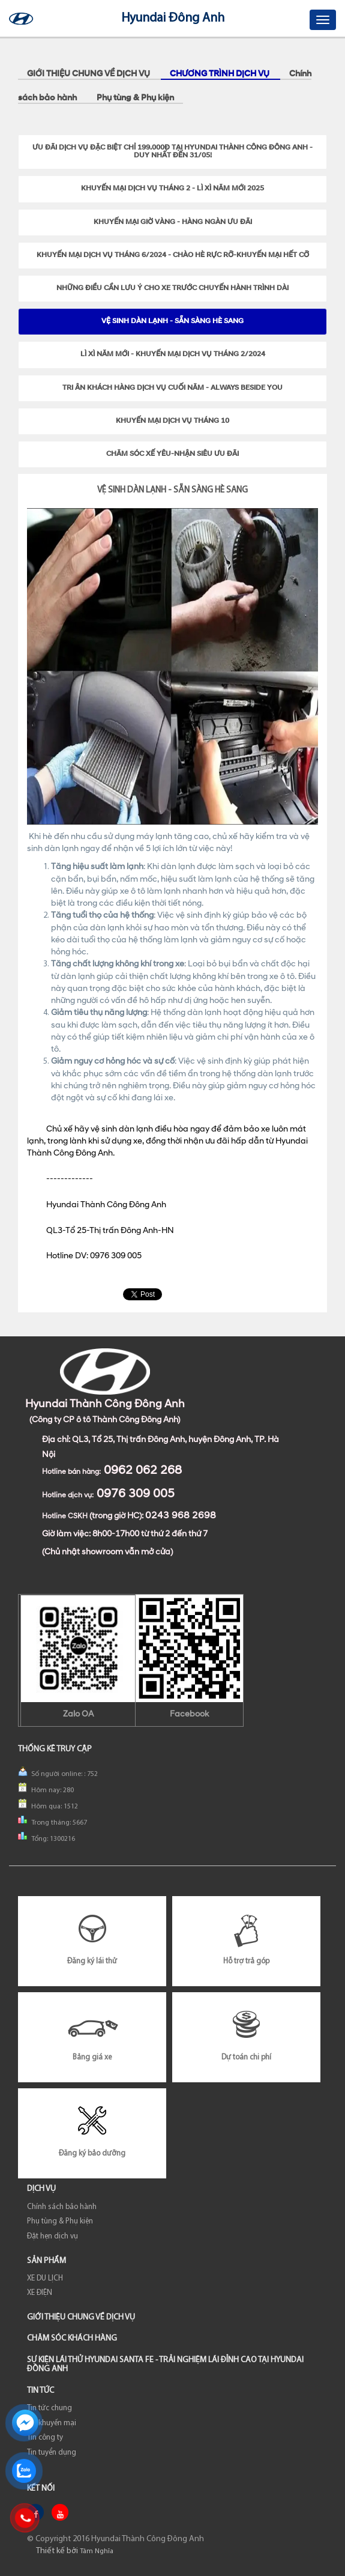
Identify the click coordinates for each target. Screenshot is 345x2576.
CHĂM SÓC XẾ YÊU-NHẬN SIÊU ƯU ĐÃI (172, 454)
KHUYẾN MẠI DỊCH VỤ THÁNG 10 (172, 421)
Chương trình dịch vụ (220, 74)
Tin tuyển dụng (51, 2452)
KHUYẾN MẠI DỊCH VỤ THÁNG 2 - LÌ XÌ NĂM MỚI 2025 (172, 188)
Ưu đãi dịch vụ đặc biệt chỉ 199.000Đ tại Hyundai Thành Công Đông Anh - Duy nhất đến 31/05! (172, 151)
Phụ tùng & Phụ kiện (135, 98)
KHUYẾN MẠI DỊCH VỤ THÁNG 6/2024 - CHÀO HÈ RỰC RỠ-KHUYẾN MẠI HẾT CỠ (173, 255)
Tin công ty (45, 2437)
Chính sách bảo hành (62, 2207)
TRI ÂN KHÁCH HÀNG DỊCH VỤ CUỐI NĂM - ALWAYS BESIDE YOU (172, 388)
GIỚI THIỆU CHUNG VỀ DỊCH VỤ (89, 74)
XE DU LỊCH (45, 2278)
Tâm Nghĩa (96, 2551)
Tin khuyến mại (51, 2423)
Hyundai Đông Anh (172, 18)
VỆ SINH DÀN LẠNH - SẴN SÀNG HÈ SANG (172, 321)
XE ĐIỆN (39, 2293)
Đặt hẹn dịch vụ (52, 2236)
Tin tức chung (49, 2408)
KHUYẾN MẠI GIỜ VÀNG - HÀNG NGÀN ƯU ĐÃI (173, 222)
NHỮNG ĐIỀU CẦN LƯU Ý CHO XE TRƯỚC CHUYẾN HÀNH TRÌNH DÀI (172, 288)
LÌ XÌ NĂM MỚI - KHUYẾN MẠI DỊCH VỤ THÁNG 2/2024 (172, 354)
